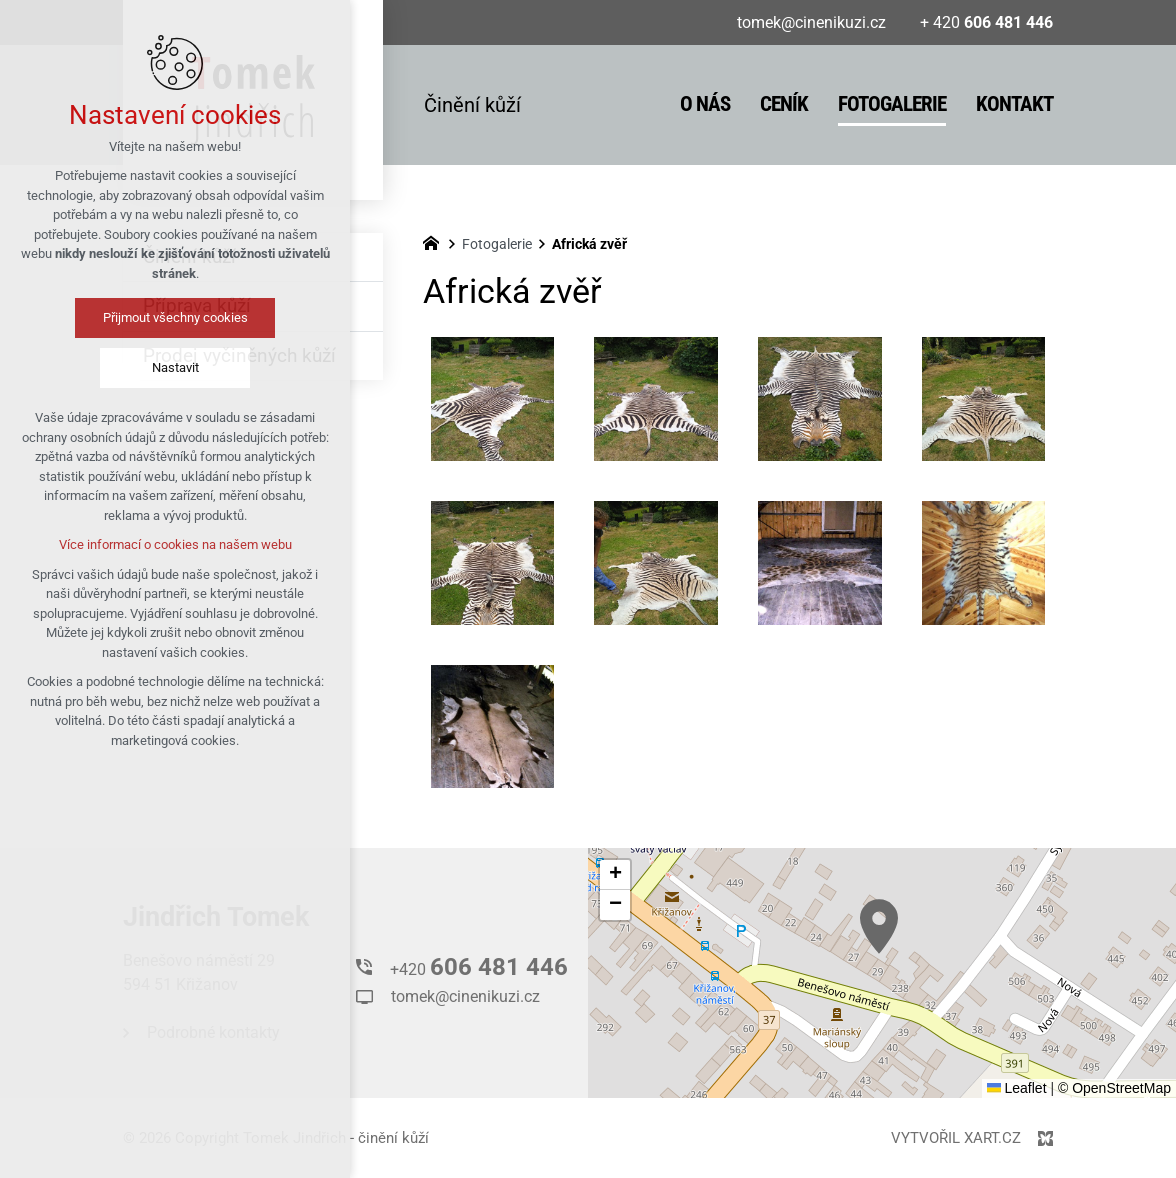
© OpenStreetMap (1114, 1088)
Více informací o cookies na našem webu (175, 544)
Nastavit (175, 367)
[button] (879, 926)
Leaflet (1017, 1088)
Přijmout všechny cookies (175, 317)
